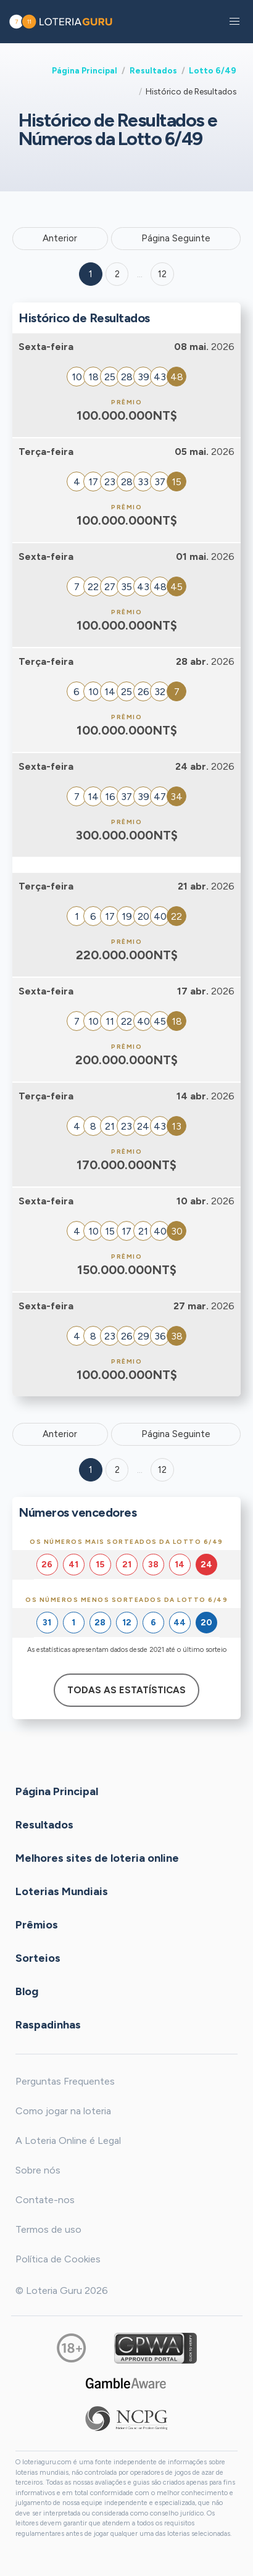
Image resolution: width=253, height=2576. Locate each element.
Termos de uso (48, 2229)
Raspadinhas (48, 2025)
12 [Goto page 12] (162, 1469)
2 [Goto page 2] (117, 274)
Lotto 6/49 (212, 70)
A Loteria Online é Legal (68, 2140)
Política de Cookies (58, 2259)
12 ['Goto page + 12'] (162, 274)
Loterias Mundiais (61, 1891)
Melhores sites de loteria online (97, 1858)
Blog (26, 1991)
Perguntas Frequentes (65, 2081)
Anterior (60, 238)
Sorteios (37, 1958)
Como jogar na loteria (63, 2111)
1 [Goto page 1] (91, 274)
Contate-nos (45, 2200)
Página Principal (84, 70)
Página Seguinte (175, 238)
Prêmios (36, 1925)
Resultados (153, 70)
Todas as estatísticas (126, 1690)
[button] (234, 21)
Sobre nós (37, 2170)
